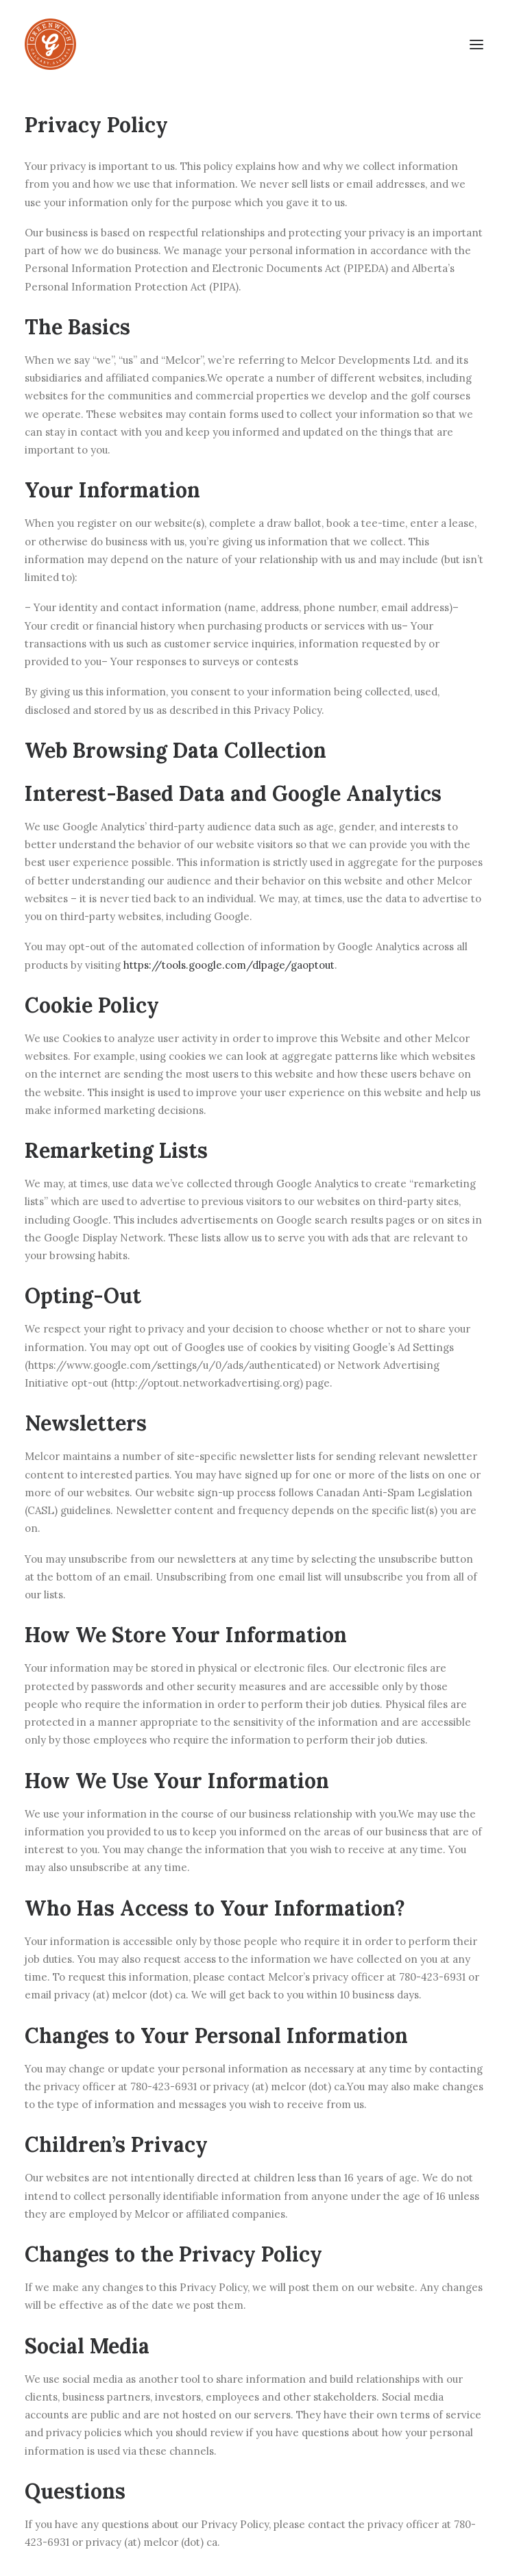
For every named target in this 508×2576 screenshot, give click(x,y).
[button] (476, 44)
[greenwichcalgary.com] (50, 44)
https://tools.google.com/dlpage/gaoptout (229, 964)
